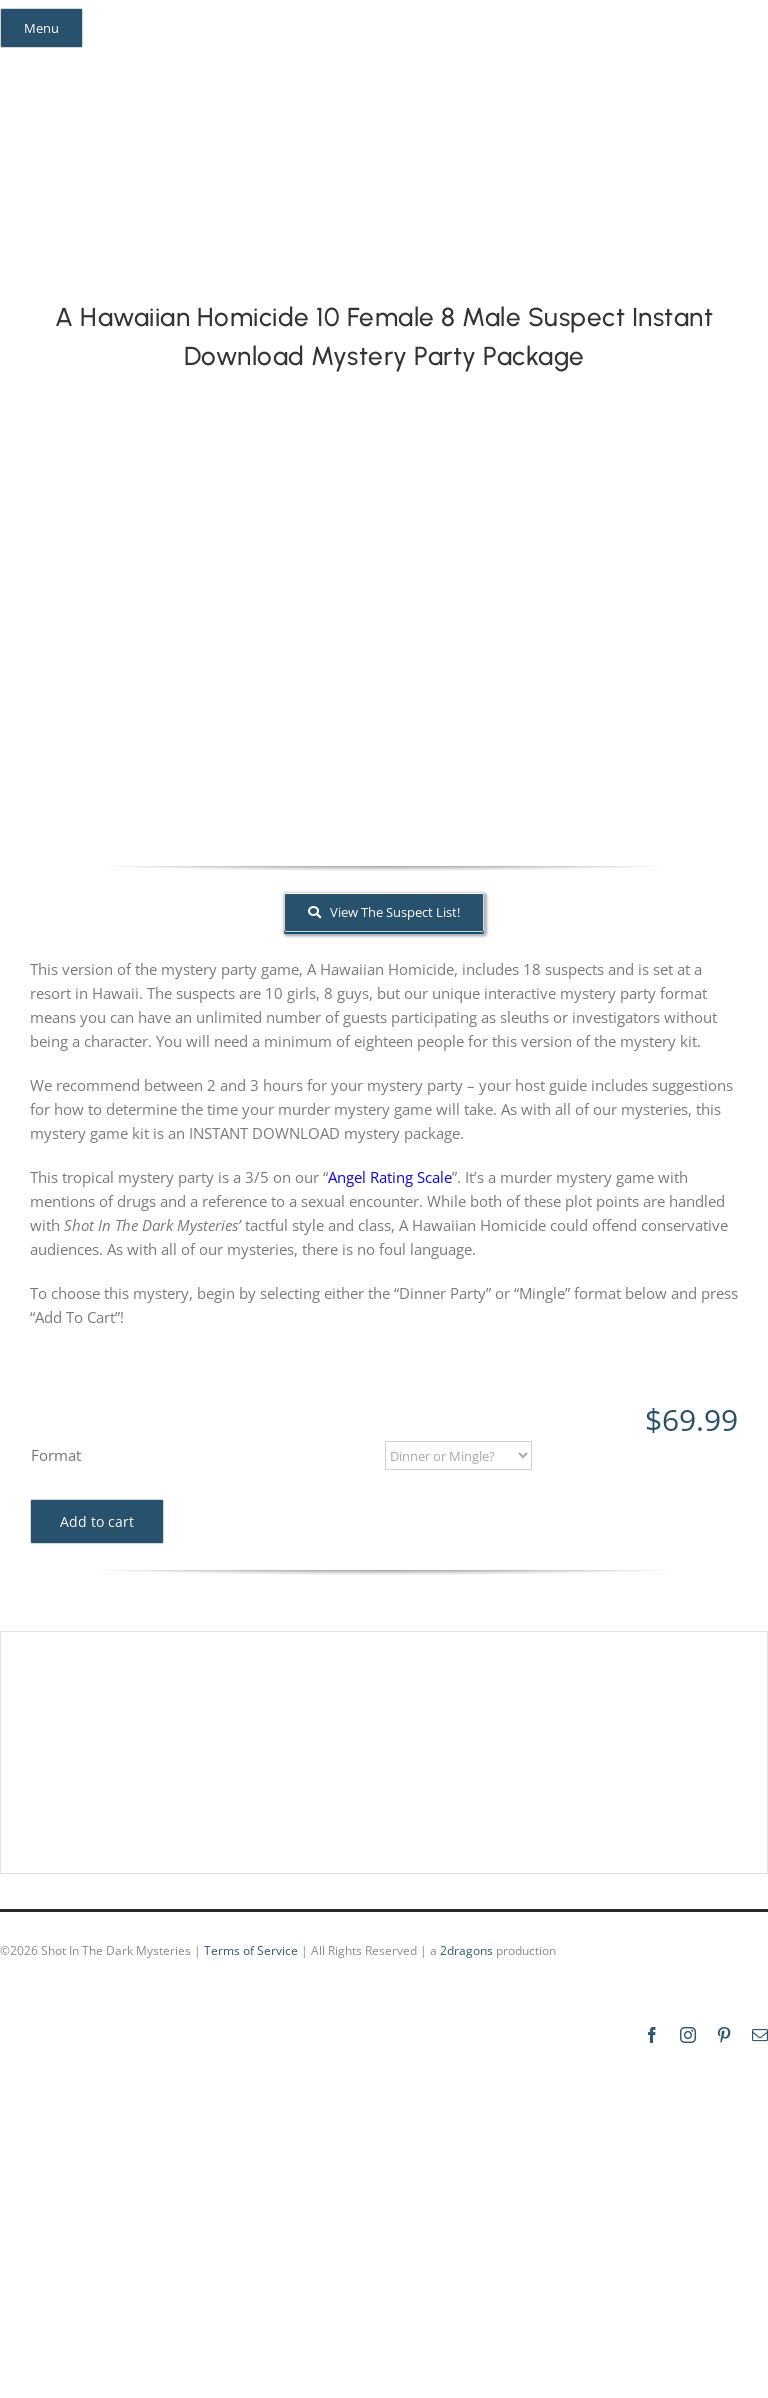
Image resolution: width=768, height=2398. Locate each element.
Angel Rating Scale (390, 1177)
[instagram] (64, 64)
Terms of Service (251, 1950)
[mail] (136, 64)
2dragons (466, 1950)
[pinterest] (100, 64)
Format (56, 1455)
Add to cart (97, 1521)
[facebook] (28, 64)
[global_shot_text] (307, 112)
